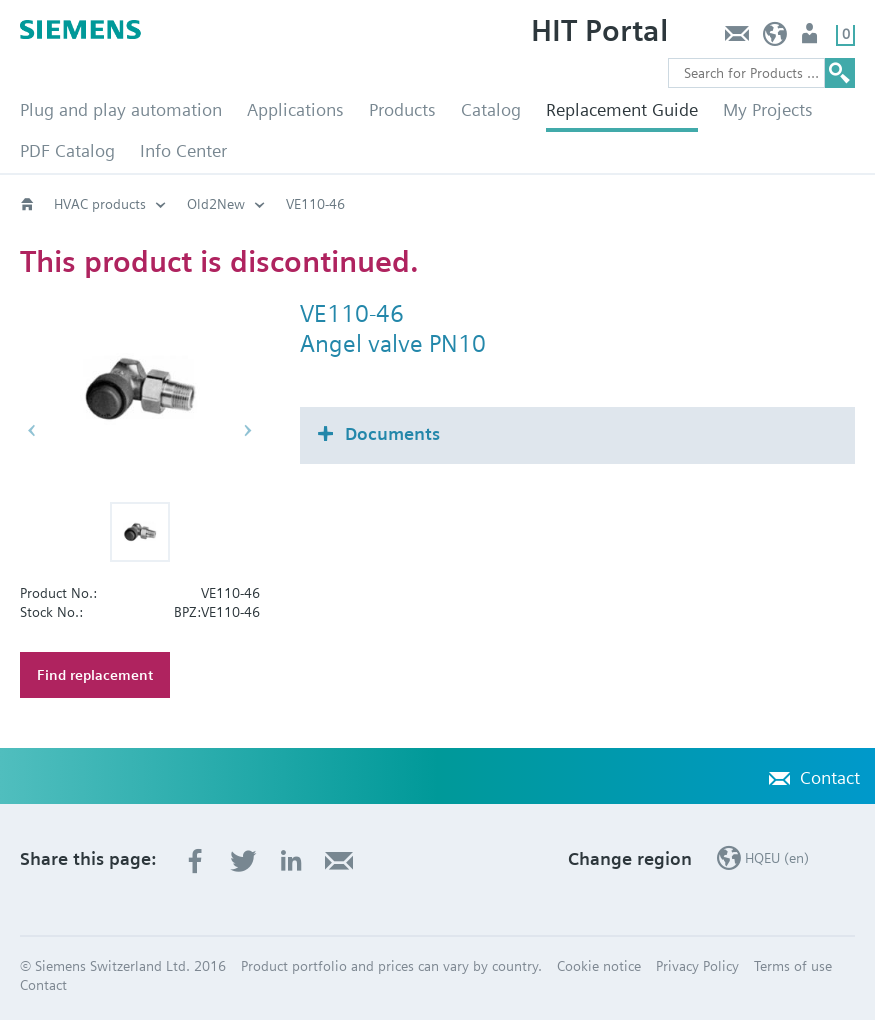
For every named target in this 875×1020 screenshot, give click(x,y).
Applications (295, 109)
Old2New (216, 204)
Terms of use (793, 966)
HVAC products (100, 204)
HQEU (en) (775, 38)
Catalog (491, 109)
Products (402, 109)
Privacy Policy (697, 966)
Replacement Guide (622, 109)
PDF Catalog (67, 150)
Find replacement (95, 675)
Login (811, 38)
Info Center (183, 150)
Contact (736, 38)
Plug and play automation (121, 109)
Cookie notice (599, 966)
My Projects (768, 109)
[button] (140, 532)
